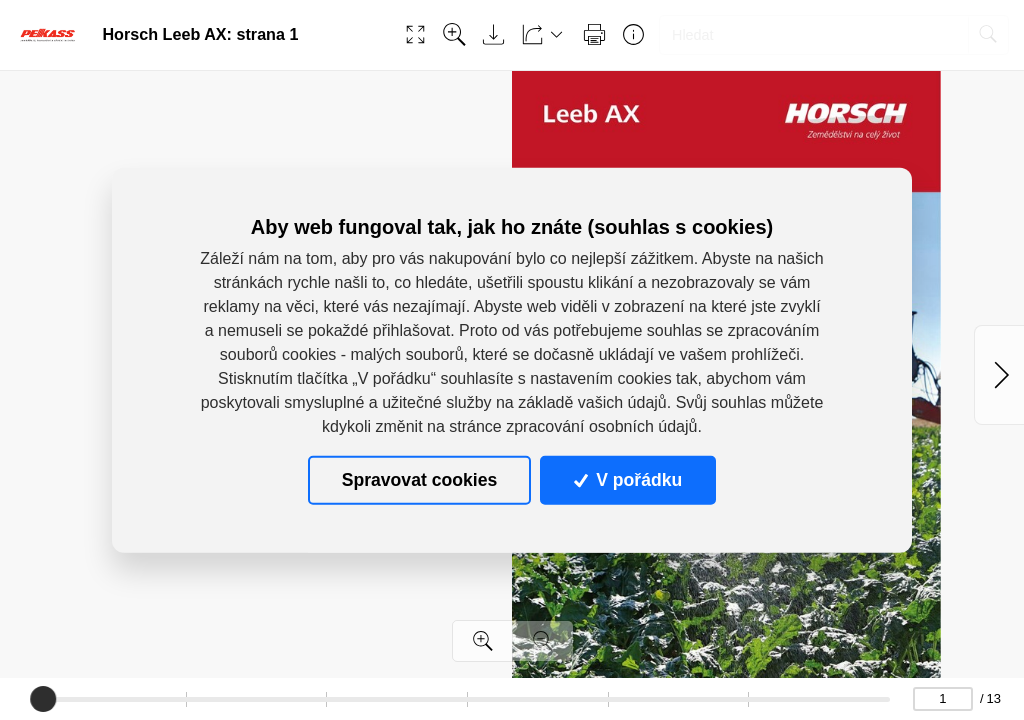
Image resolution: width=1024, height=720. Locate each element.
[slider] (44, 699)
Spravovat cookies (419, 480)
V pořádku (628, 480)
